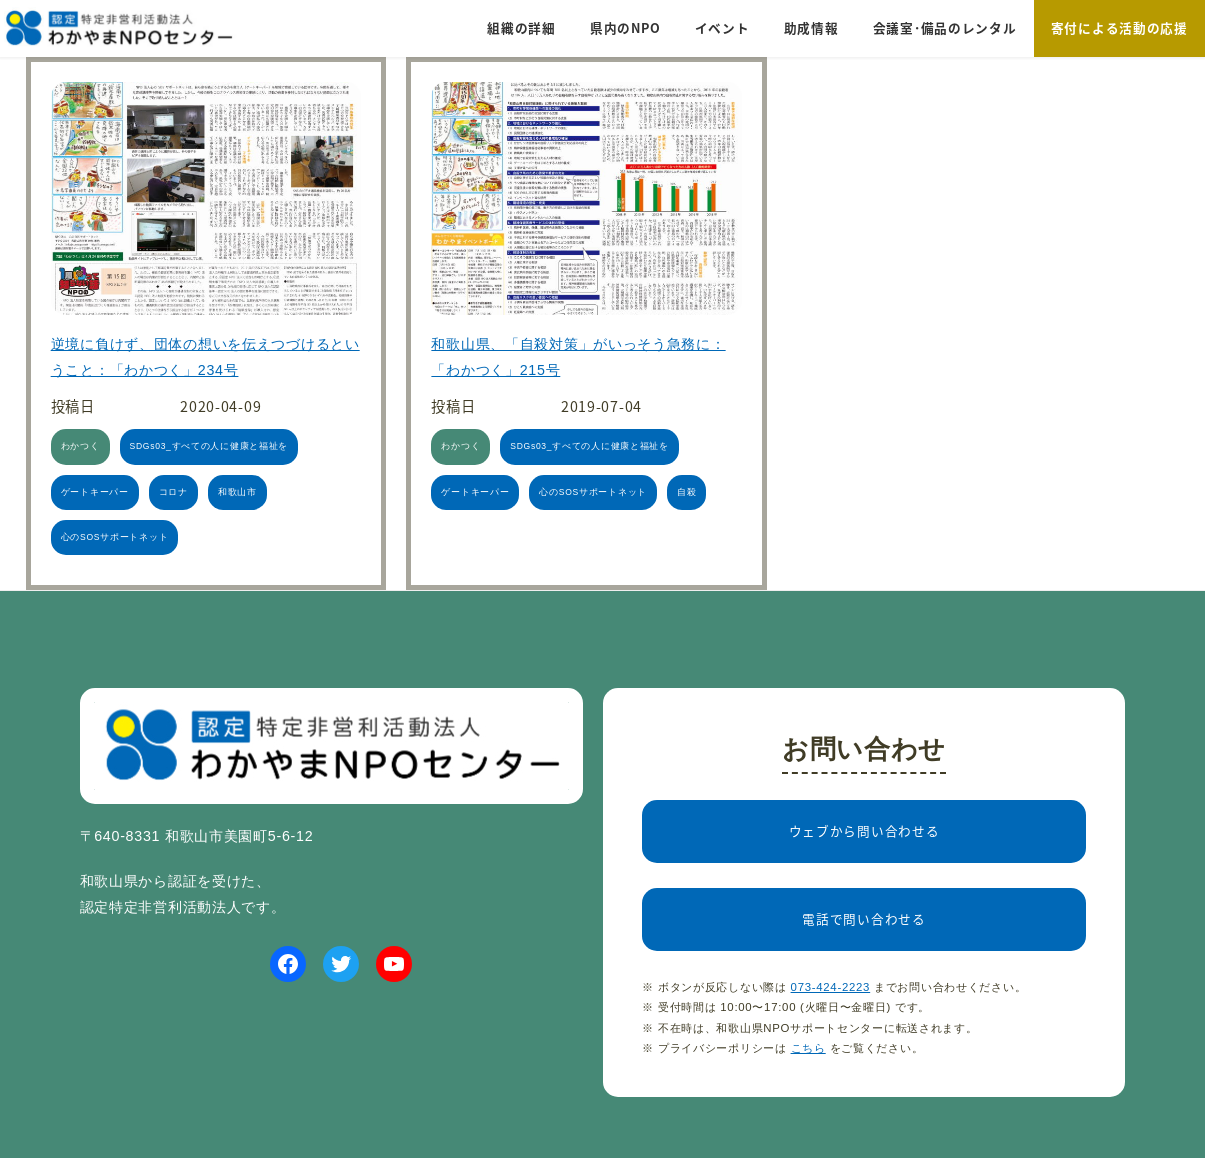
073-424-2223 (831, 987)
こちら (808, 1048)
